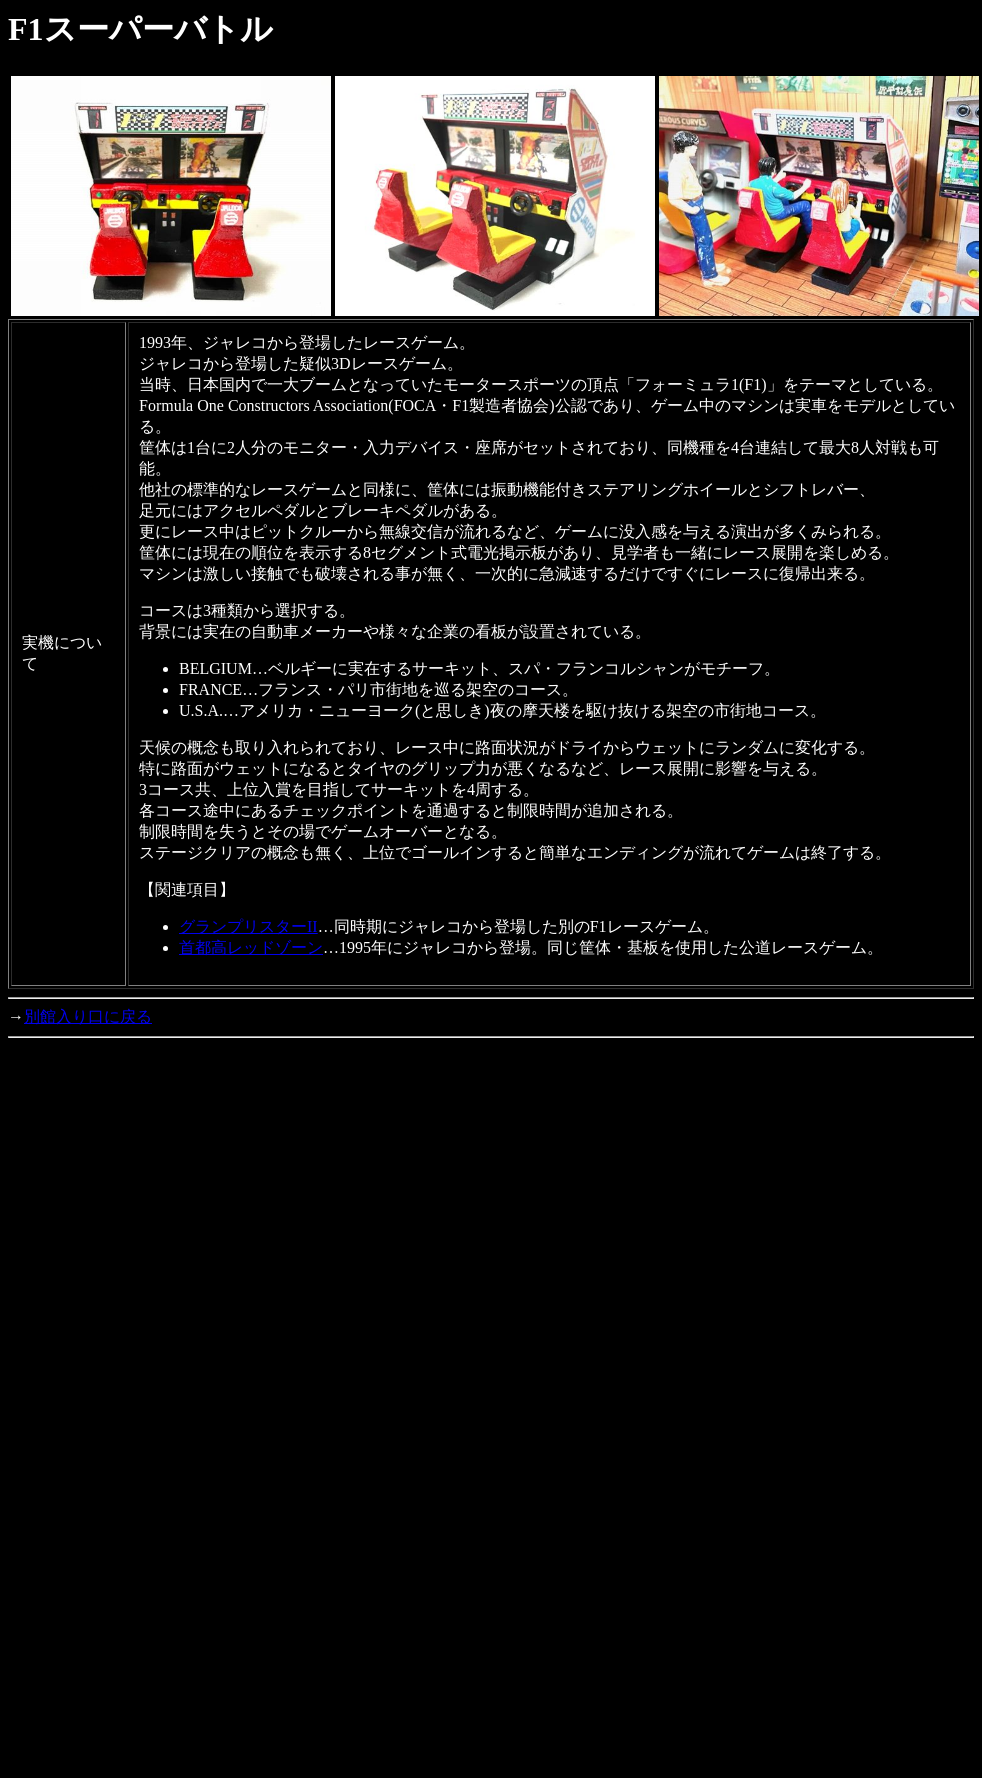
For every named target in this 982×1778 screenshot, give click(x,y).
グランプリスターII (248, 926)
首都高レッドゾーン (251, 947)
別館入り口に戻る (88, 1016)
